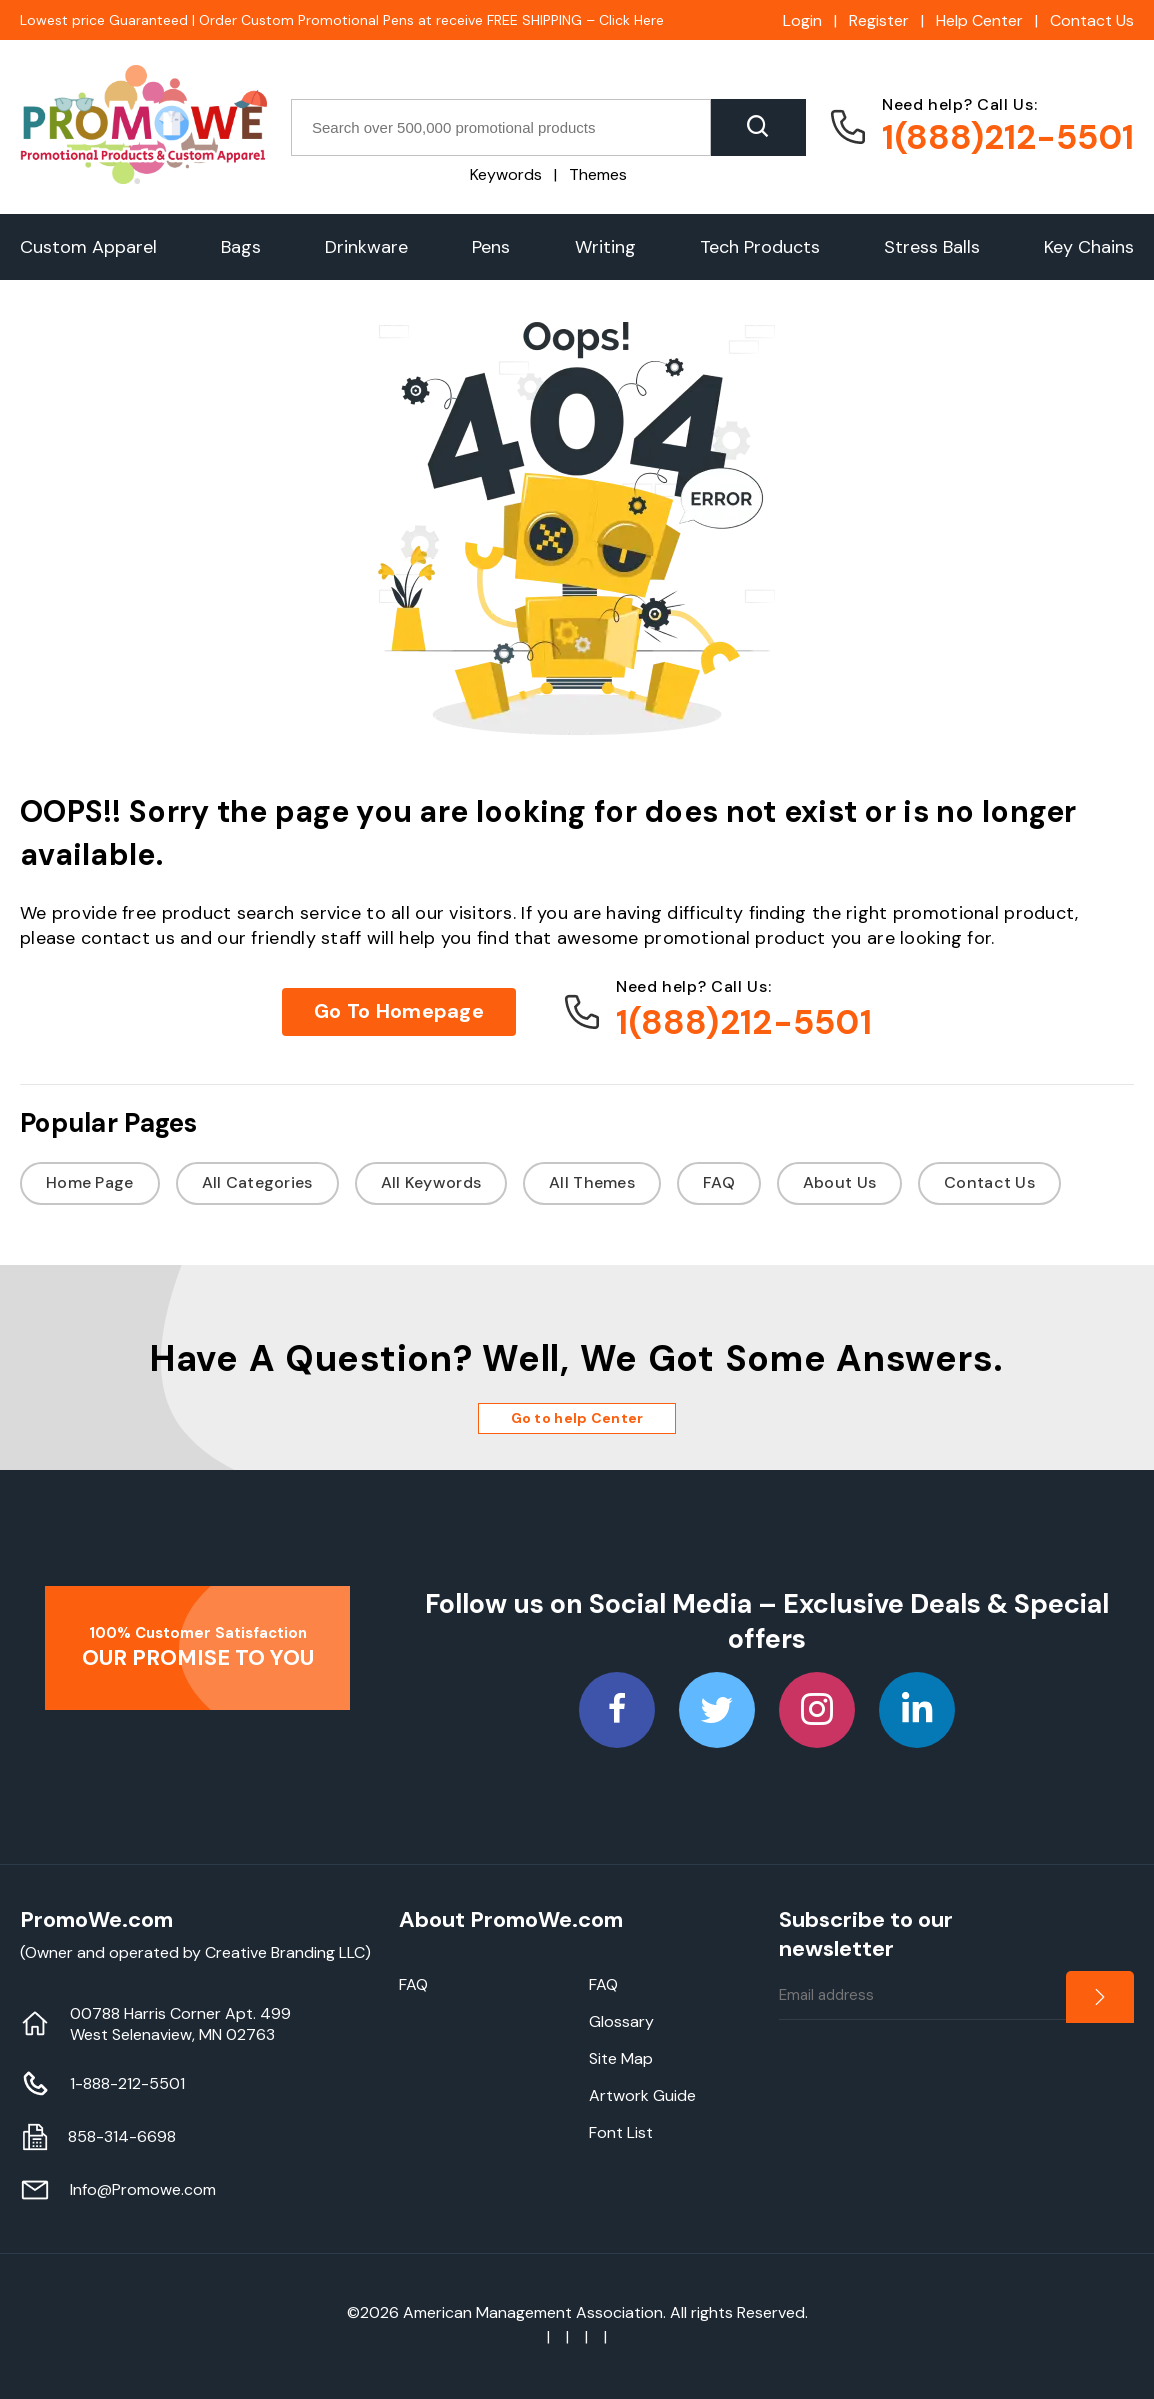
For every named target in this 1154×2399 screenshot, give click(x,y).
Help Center (979, 20)
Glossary (621, 2021)
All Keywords (431, 1182)
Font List (621, 2132)
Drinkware (366, 247)
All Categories (257, 1182)
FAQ (719, 1182)
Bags (241, 247)
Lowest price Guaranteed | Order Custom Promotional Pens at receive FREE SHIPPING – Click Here (342, 20)
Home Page (90, 1182)
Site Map (621, 2058)
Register (879, 20)
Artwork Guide (642, 2095)
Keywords (506, 174)
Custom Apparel (88, 247)
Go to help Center (577, 1418)
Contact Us (1092, 20)
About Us (839, 1182)
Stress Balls (932, 247)
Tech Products (760, 247)
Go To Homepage (399, 1011)
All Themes (592, 1182)
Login (802, 20)
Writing (605, 247)
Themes (598, 174)
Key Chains (1089, 247)
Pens (491, 247)
